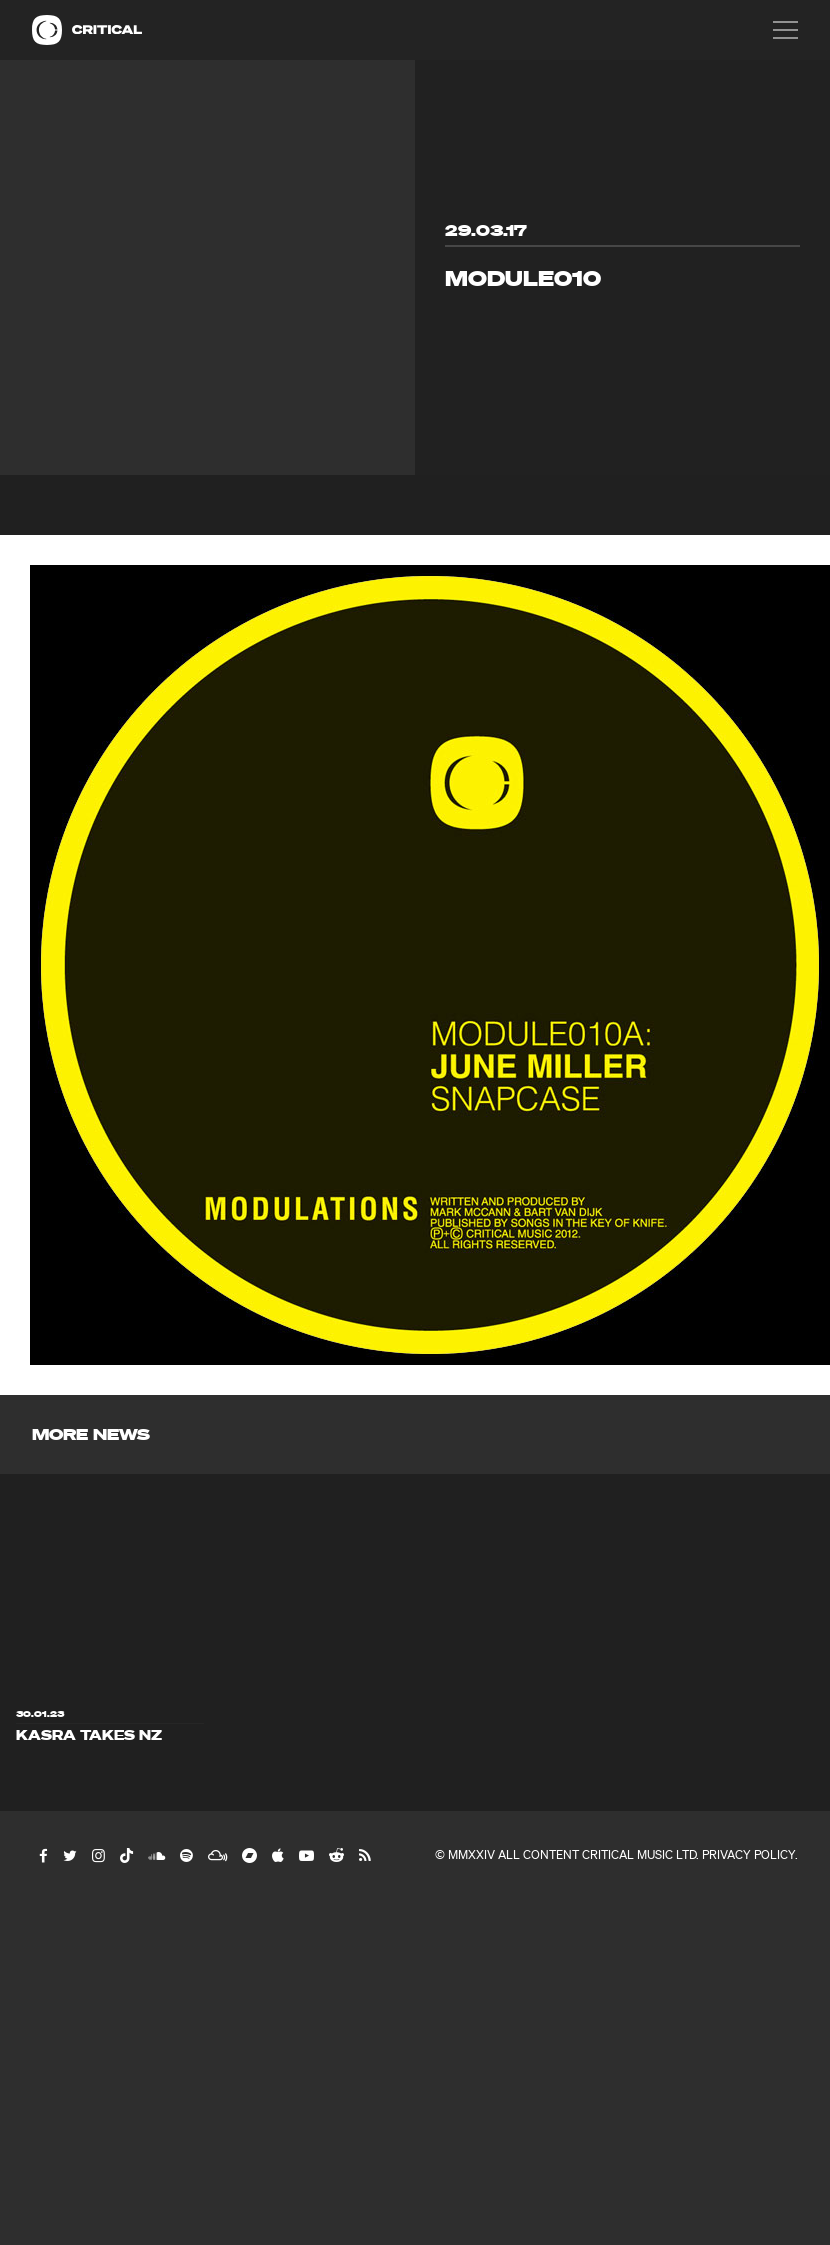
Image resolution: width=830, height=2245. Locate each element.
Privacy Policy (748, 1854)
